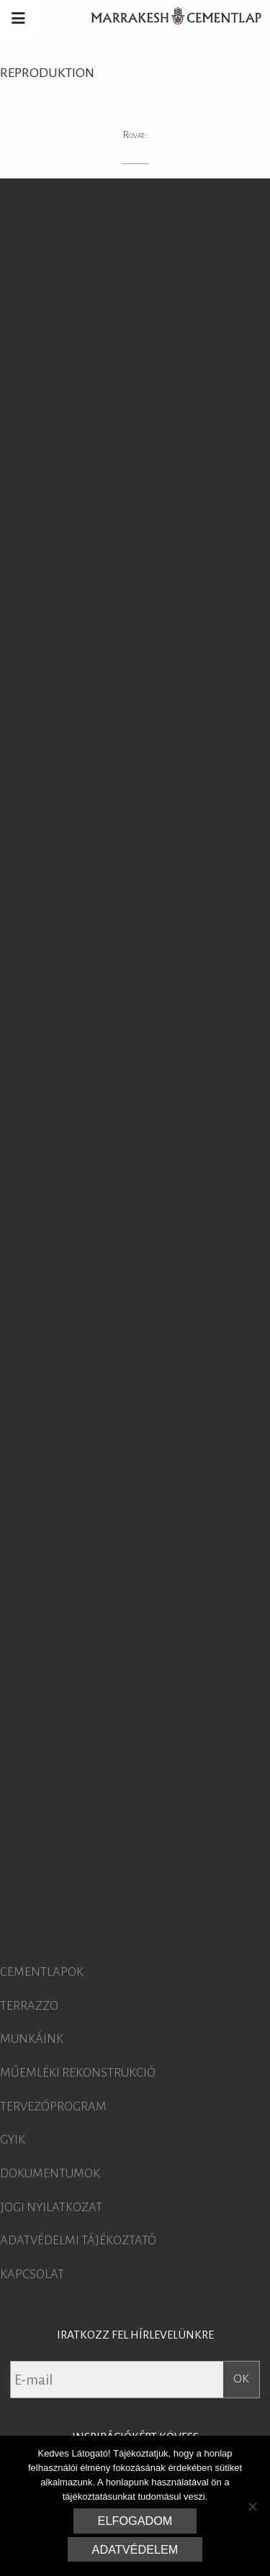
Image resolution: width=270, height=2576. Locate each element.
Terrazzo (29, 2006)
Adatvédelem (135, 2549)
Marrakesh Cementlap (168, 18)
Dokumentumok (50, 2173)
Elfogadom (135, 2520)
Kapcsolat (32, 2274)
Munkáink (31, 2039)
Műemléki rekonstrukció (78, 2073)
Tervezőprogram (53, 2106)
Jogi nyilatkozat (51, 2207)
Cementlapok (42, 1972)
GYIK (12, 2139)
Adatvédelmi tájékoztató (78, 2240)
